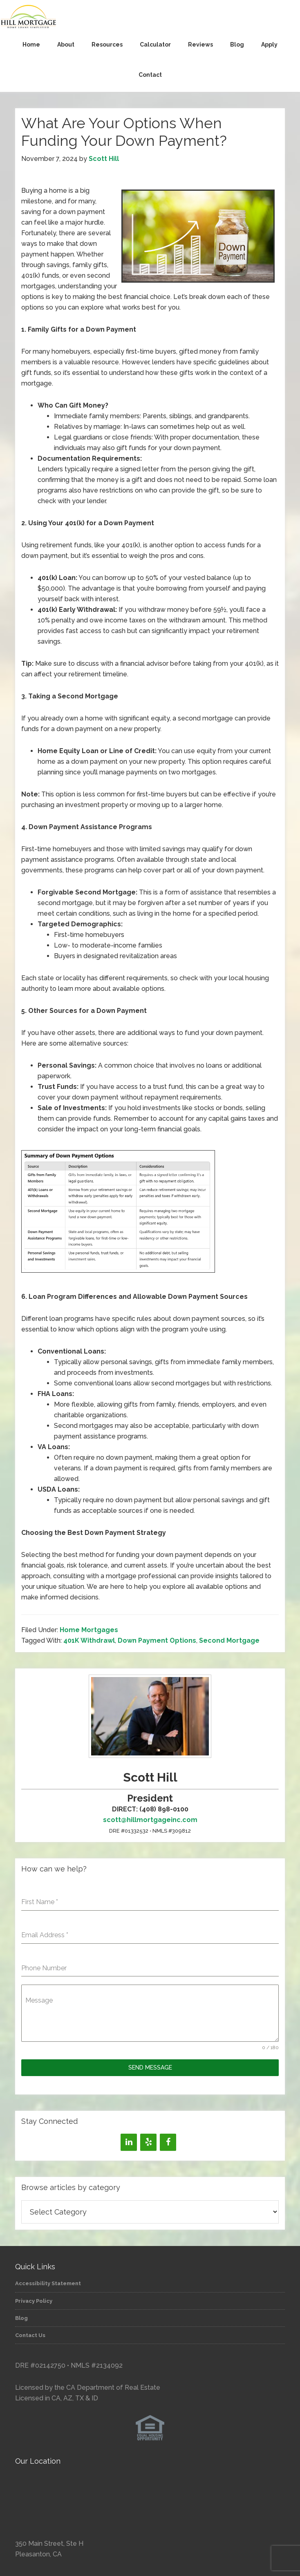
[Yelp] (148, 2142)
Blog (21, 2318)
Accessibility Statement (48, 2283)
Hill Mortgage (150, 17)
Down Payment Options (157, 1640)
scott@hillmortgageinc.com (150, 1820)
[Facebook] (168, 2142)
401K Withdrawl (89, 1640)
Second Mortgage (229, 1640)
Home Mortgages (89, 1630)
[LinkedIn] (129, 2142)
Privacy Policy (33, 2301)
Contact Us (30, 2335)
